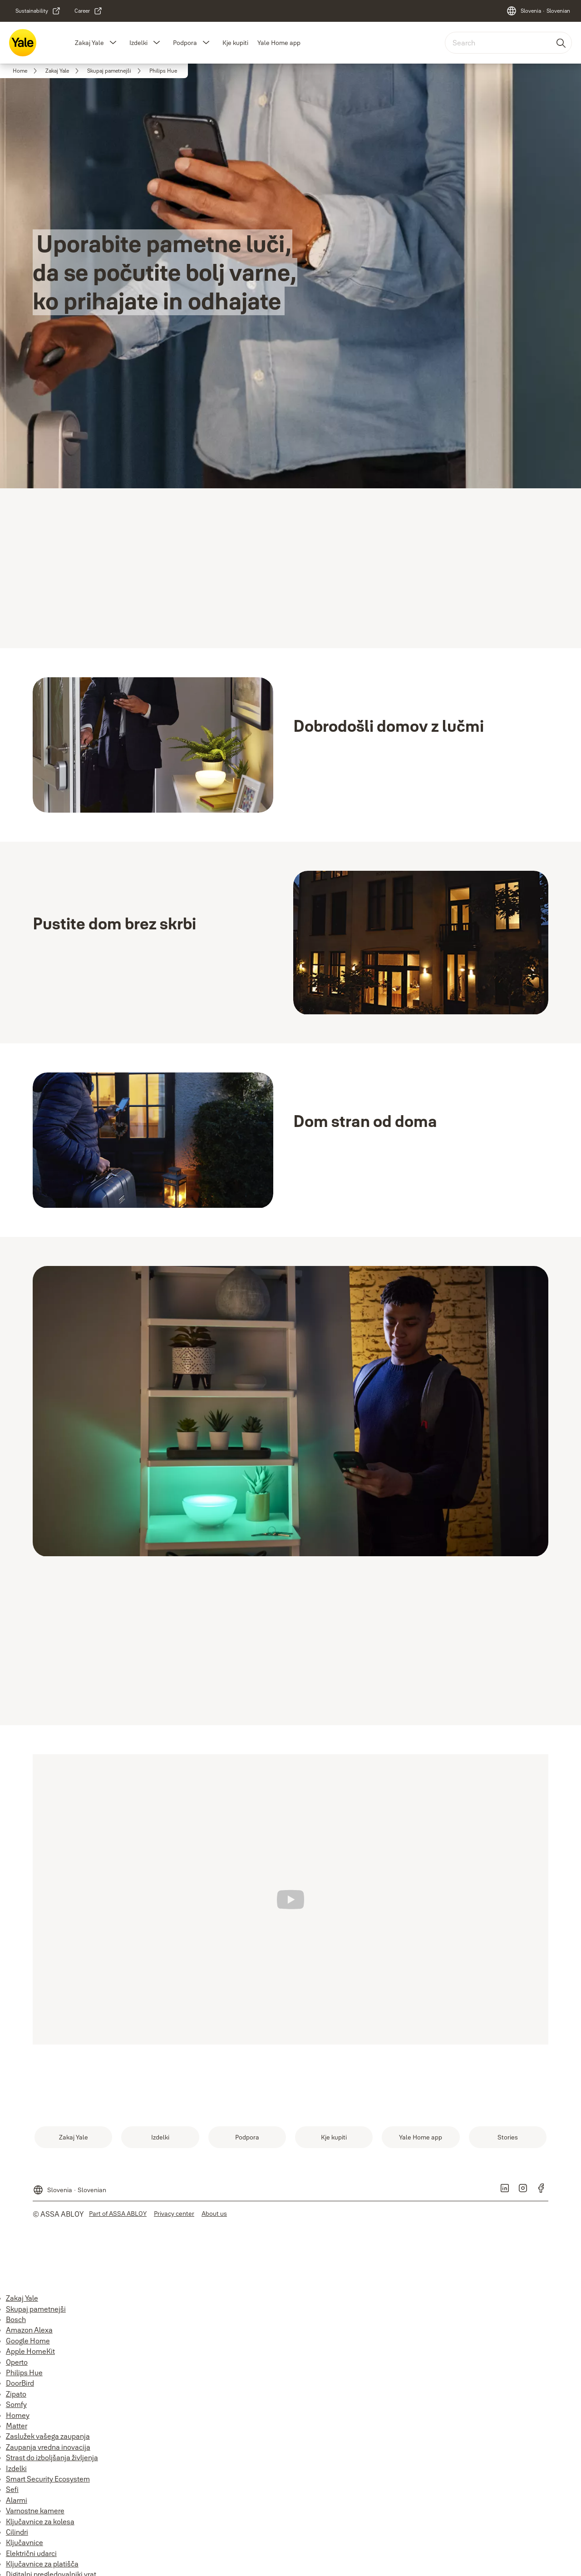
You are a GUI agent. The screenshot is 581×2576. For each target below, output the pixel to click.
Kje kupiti (235, 43)
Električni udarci (31, 2553)
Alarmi (16, 2500)
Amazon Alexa (29, 2329)
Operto (17, 2362)
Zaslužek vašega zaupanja (48, 2436)
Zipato (16, 2393)
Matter (16, 2425)
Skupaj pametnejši (36, 2308)
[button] (113, 42)
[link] (38, 10)
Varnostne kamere (35, 2510)
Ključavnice (24, 2542)
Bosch (16, 2319)
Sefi (12, 2489)
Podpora (185, 43)
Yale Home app (278, 43)
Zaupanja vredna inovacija (48, 2447)
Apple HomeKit (30, 2351)
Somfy (16, 2404)
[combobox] (508, 43)
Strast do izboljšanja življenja (52, 2457)
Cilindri (17, 2531)
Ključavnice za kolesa (40, 2521)
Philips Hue (24, 2372)
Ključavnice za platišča (42, 2563)
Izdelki (138, 43)
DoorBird (20, 2382)
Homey (18, 2415)
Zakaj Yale (89, 43)
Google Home (28, 2340)
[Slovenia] (538, 11)
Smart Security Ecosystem (48, 2478)
